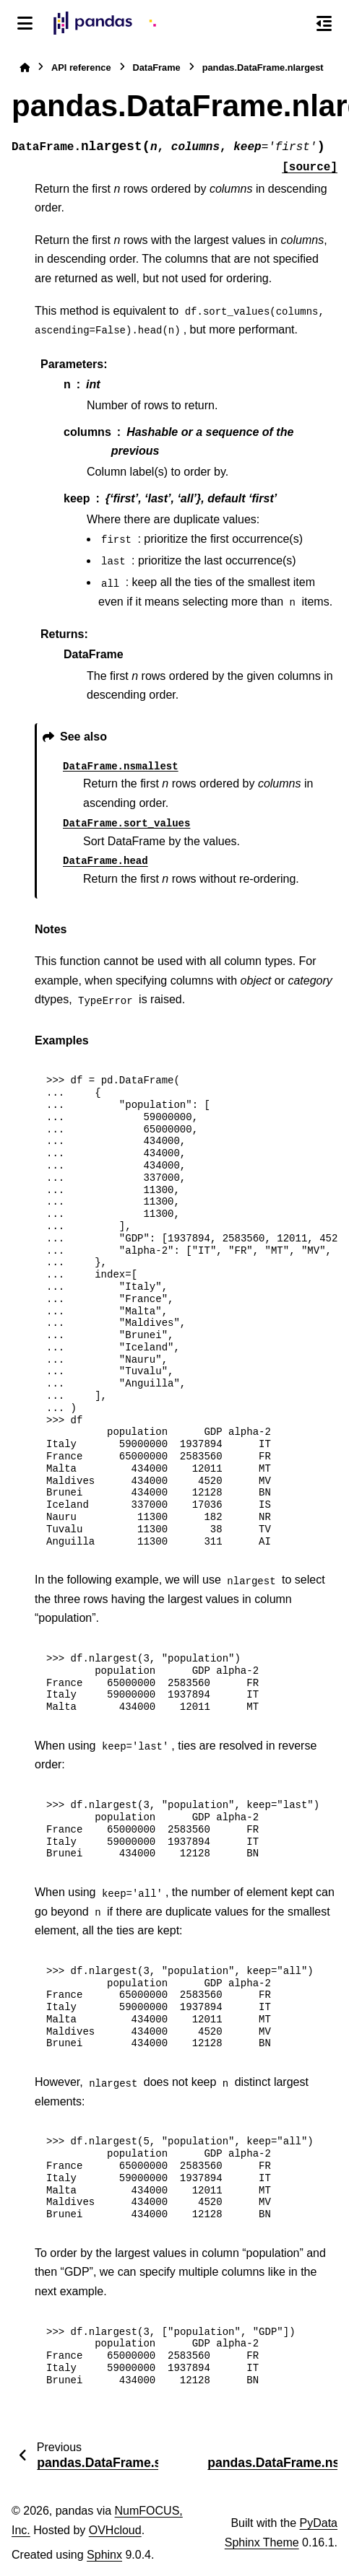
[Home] (25, 67)
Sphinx (104, 2555)
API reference (81, 67)
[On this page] (324, 23)
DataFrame (157, 67)
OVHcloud (115, 2530)
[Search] (293, 24)
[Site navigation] (25, 23)
